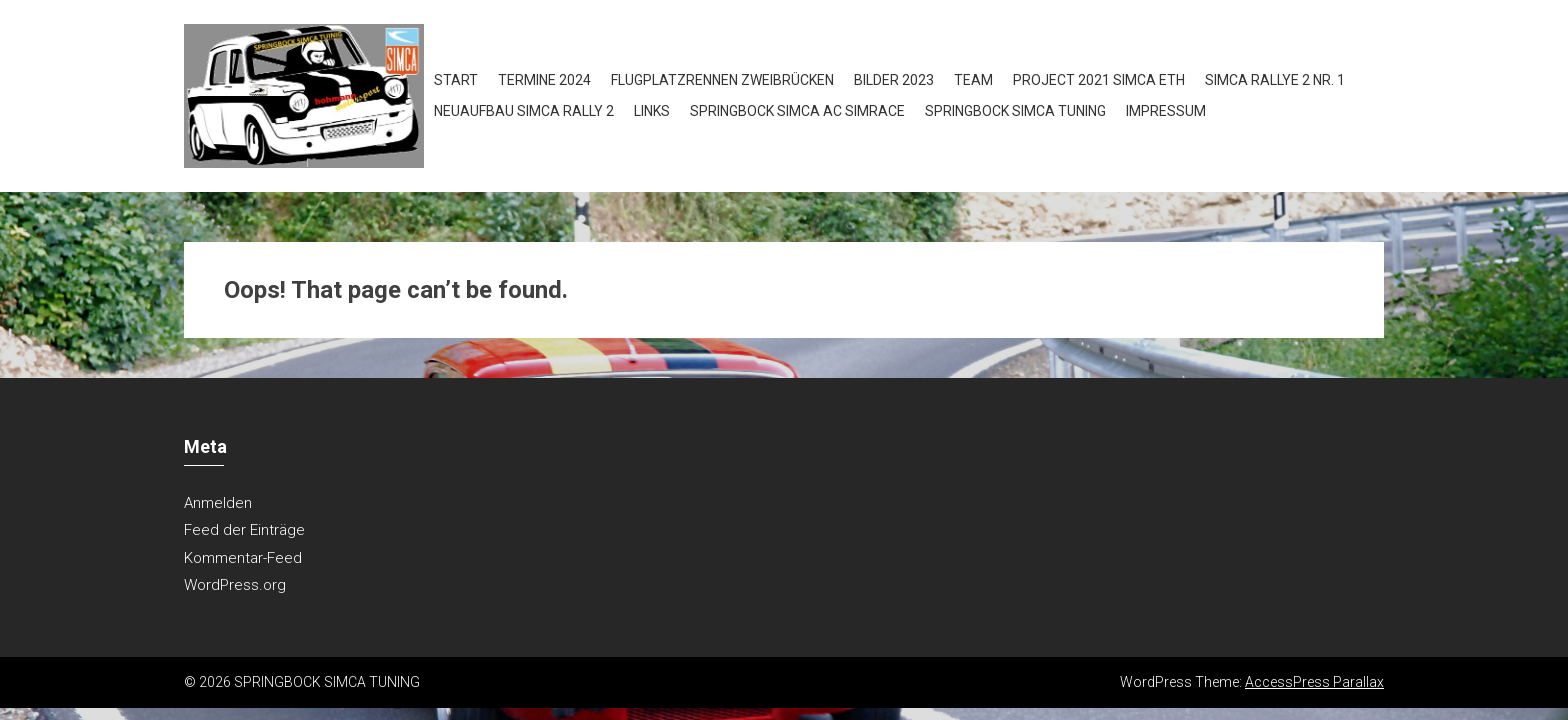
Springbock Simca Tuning (1015, 111)
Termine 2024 (544, 80)
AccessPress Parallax (1314, 682)
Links (652, 111)
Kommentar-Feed (243, 558)
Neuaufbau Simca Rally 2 (524, 111)
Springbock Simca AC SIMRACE (797, 111)
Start (456, 80)
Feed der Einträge (244, 530)
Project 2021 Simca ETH (1099, 80)
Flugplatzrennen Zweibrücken (722, 80)
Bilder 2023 (894, 80)
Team (973, 80)
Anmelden (218, 503)
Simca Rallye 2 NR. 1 (1275, 80)
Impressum (1166, 111)
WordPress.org (235, 585)
